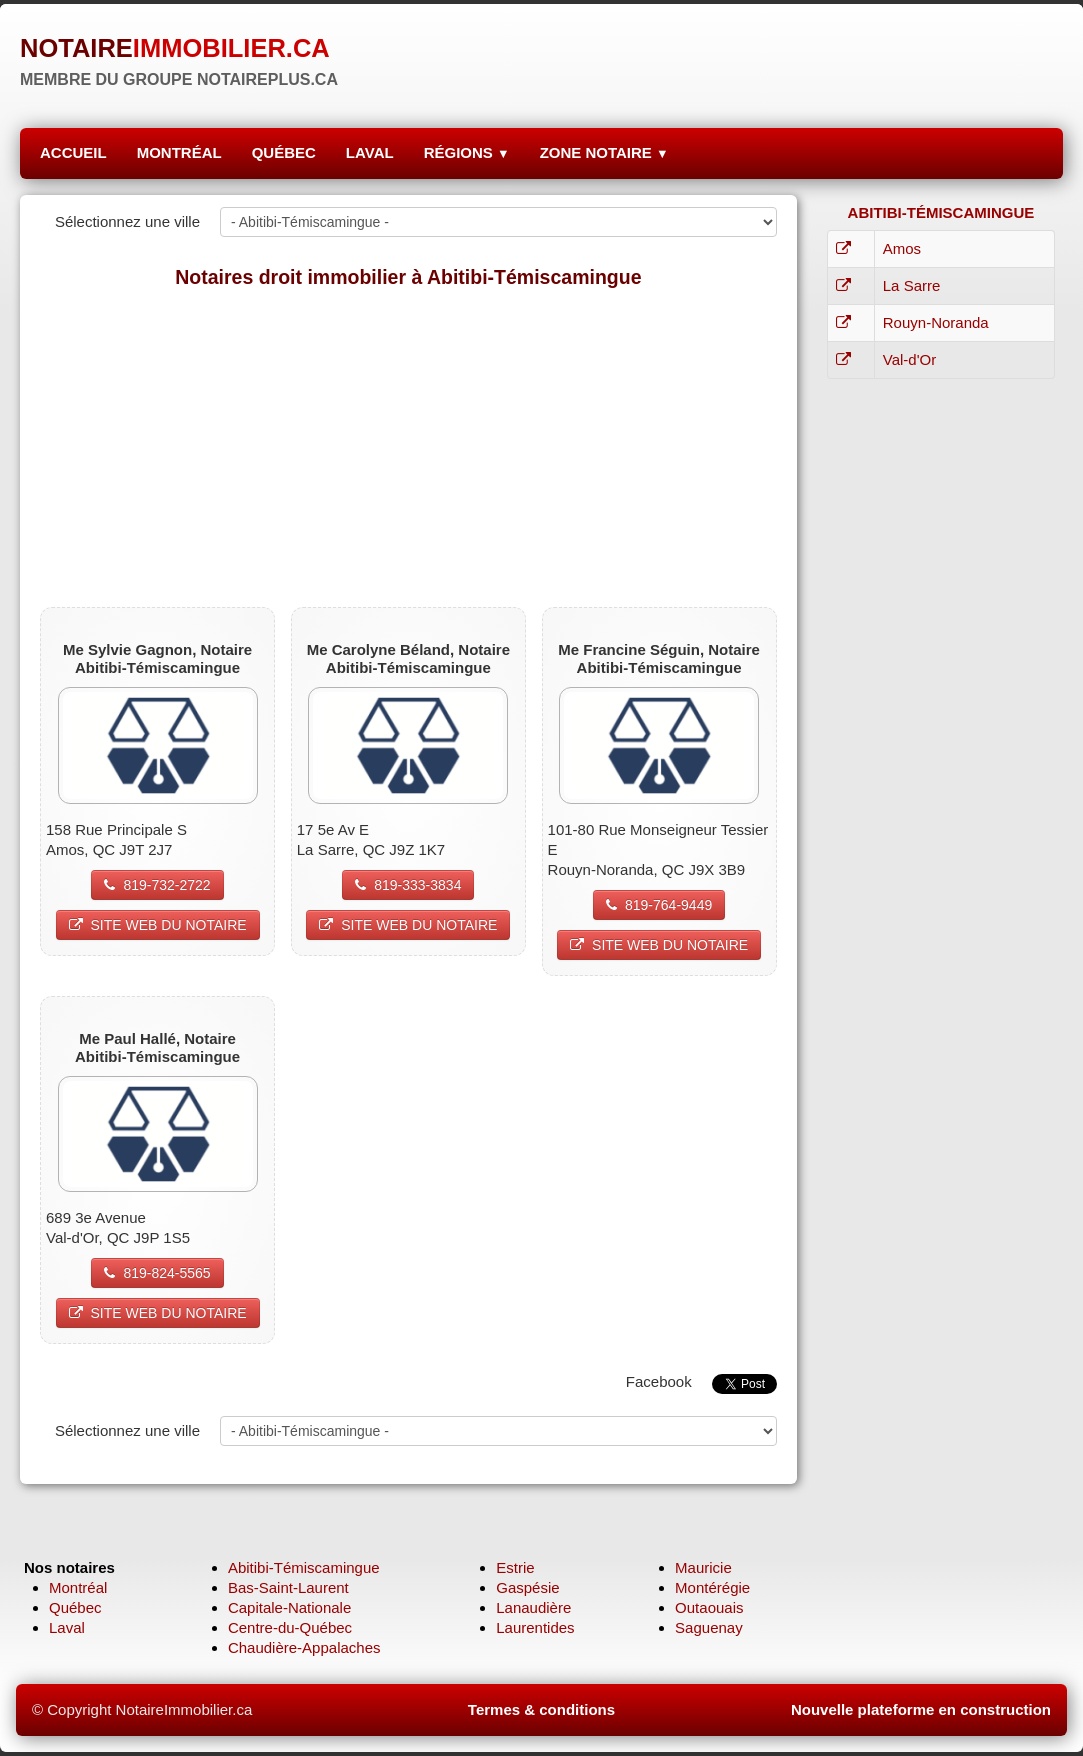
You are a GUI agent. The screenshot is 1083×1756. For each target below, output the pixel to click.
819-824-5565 (157, 1273)
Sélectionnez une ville (127, 221)
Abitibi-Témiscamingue (304, 1567)
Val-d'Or (909, 359)
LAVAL (370, 152)
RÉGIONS (467, 152)
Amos (902, 248)
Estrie (515, 1567)
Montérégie (712, 1587)
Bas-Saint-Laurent (288, 1587)
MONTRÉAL (179, 152)
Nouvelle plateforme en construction (921, 1709)
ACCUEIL (73, 152)
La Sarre (912, 285)
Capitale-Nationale (289, 1607)
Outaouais (709, 1607)
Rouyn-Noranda (936, 322)
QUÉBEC (284, 152)
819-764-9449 (659, 905)
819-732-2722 (157, 885)
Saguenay (709, 1627)
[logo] (179, 55)
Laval (67, 1627)
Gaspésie (527, 1587)
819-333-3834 (408, 885)
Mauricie (703, 1567)
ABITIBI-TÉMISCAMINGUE (941, 212)
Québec (75, 1607)
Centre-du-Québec (290, 1627)
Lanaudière (533, 1607)
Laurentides (535, 1627)
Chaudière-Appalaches (304, 1647)
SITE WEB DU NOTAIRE (158, 925)
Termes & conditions (541, 1709)
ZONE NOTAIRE (604, 152)
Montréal (78, 1587)
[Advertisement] (408, 447)
